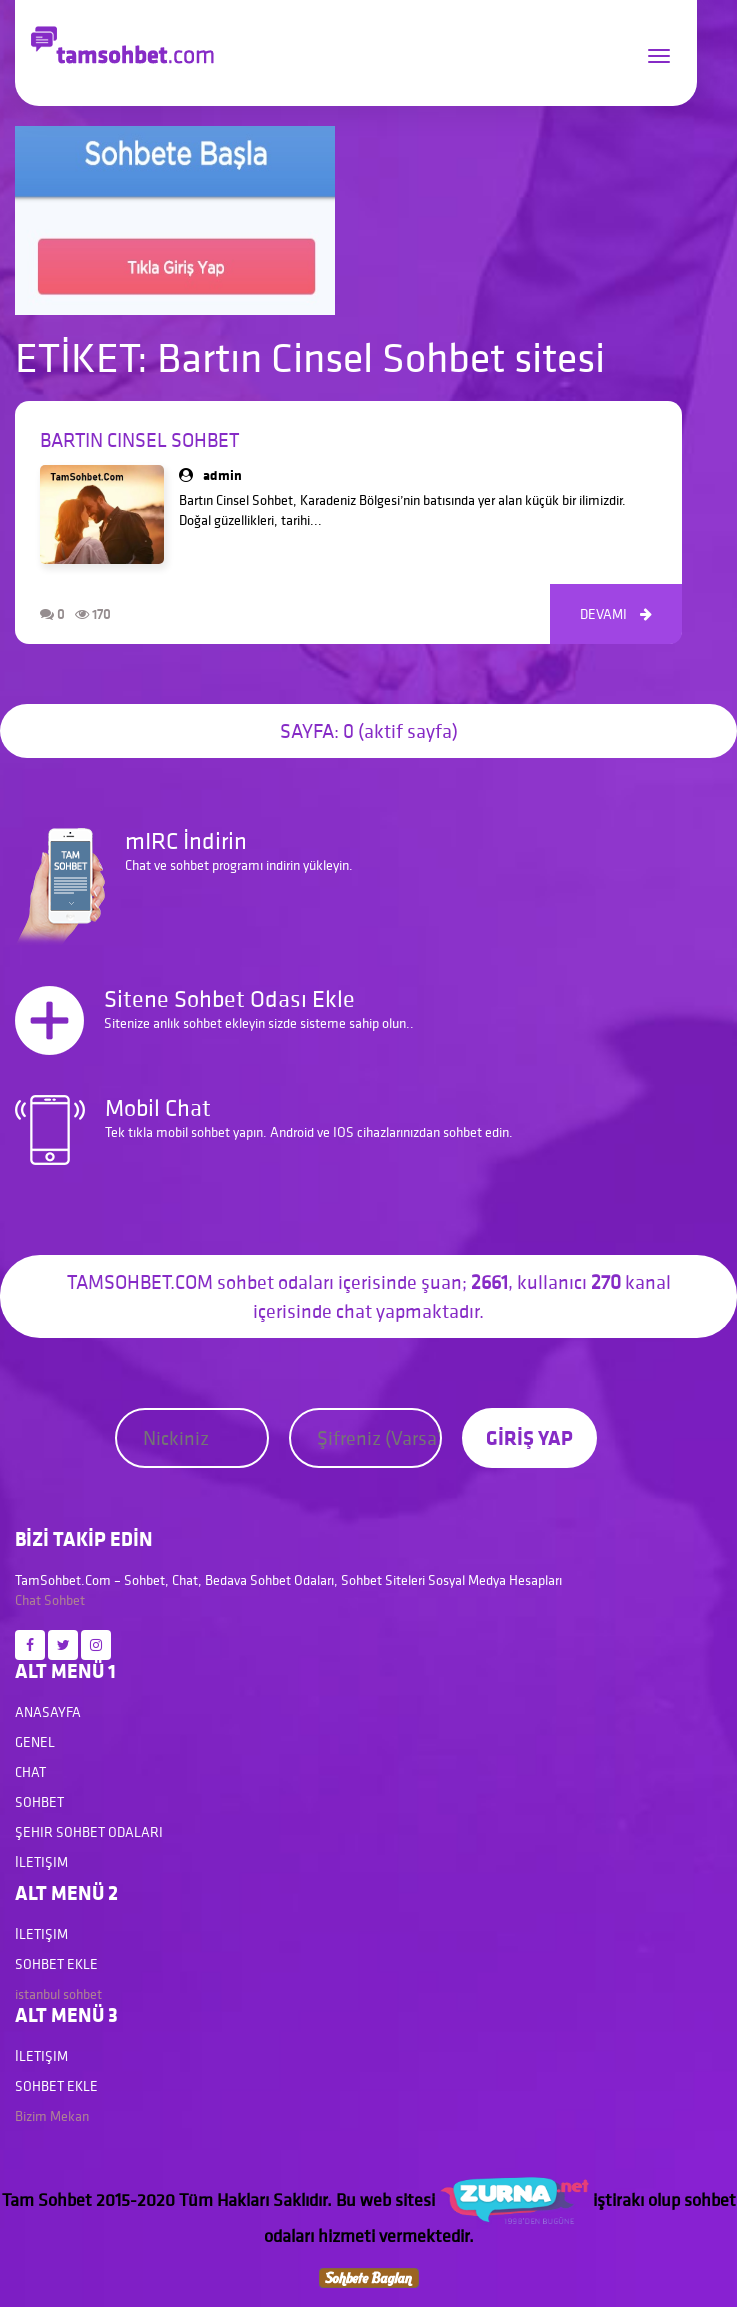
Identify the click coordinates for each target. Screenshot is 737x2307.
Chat (28, 1600)
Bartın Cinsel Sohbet (139, 440)
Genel (35, 1742)
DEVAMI (616, 614)
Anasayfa (48, 1712)
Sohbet (64, 1600)
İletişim (41, 1862)
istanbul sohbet (58, 1994)
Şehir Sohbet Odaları (89, 1832)
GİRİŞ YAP (529, 1437)
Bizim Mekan (52, 2116)
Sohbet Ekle (56, 1964)
